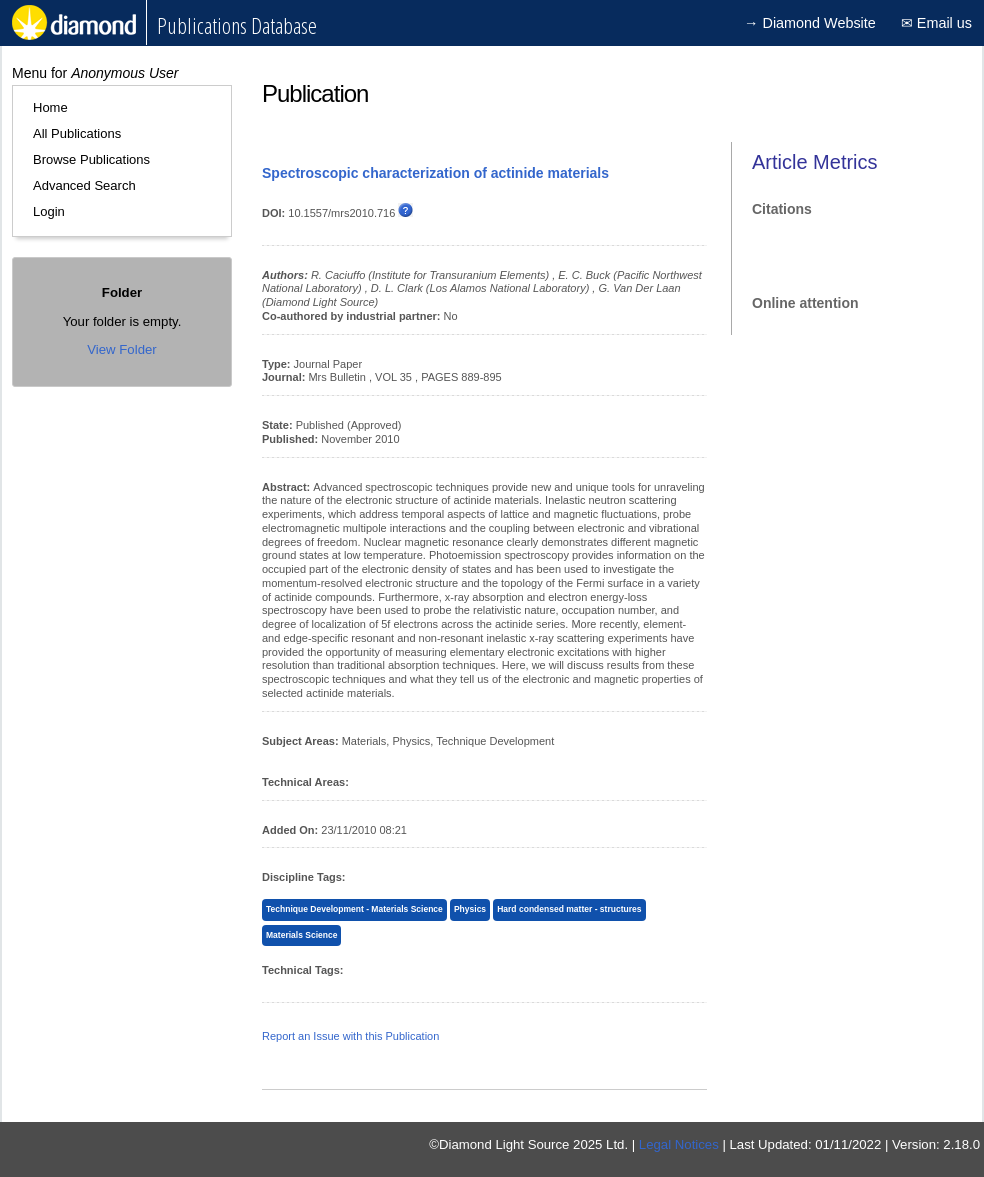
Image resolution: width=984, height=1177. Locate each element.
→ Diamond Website (810, 23)
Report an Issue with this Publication (350, 1036)
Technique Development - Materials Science (354, 909)
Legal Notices (679, 1144)
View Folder (121, 349)
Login (49, 211)
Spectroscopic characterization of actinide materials (435, 173)
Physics (470, 909)
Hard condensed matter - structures (569, 909)
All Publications (77, 133)
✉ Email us (936, 23)
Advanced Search (84, 185)
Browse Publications (91, 159)
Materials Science (301, 935)
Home (50, 107)
